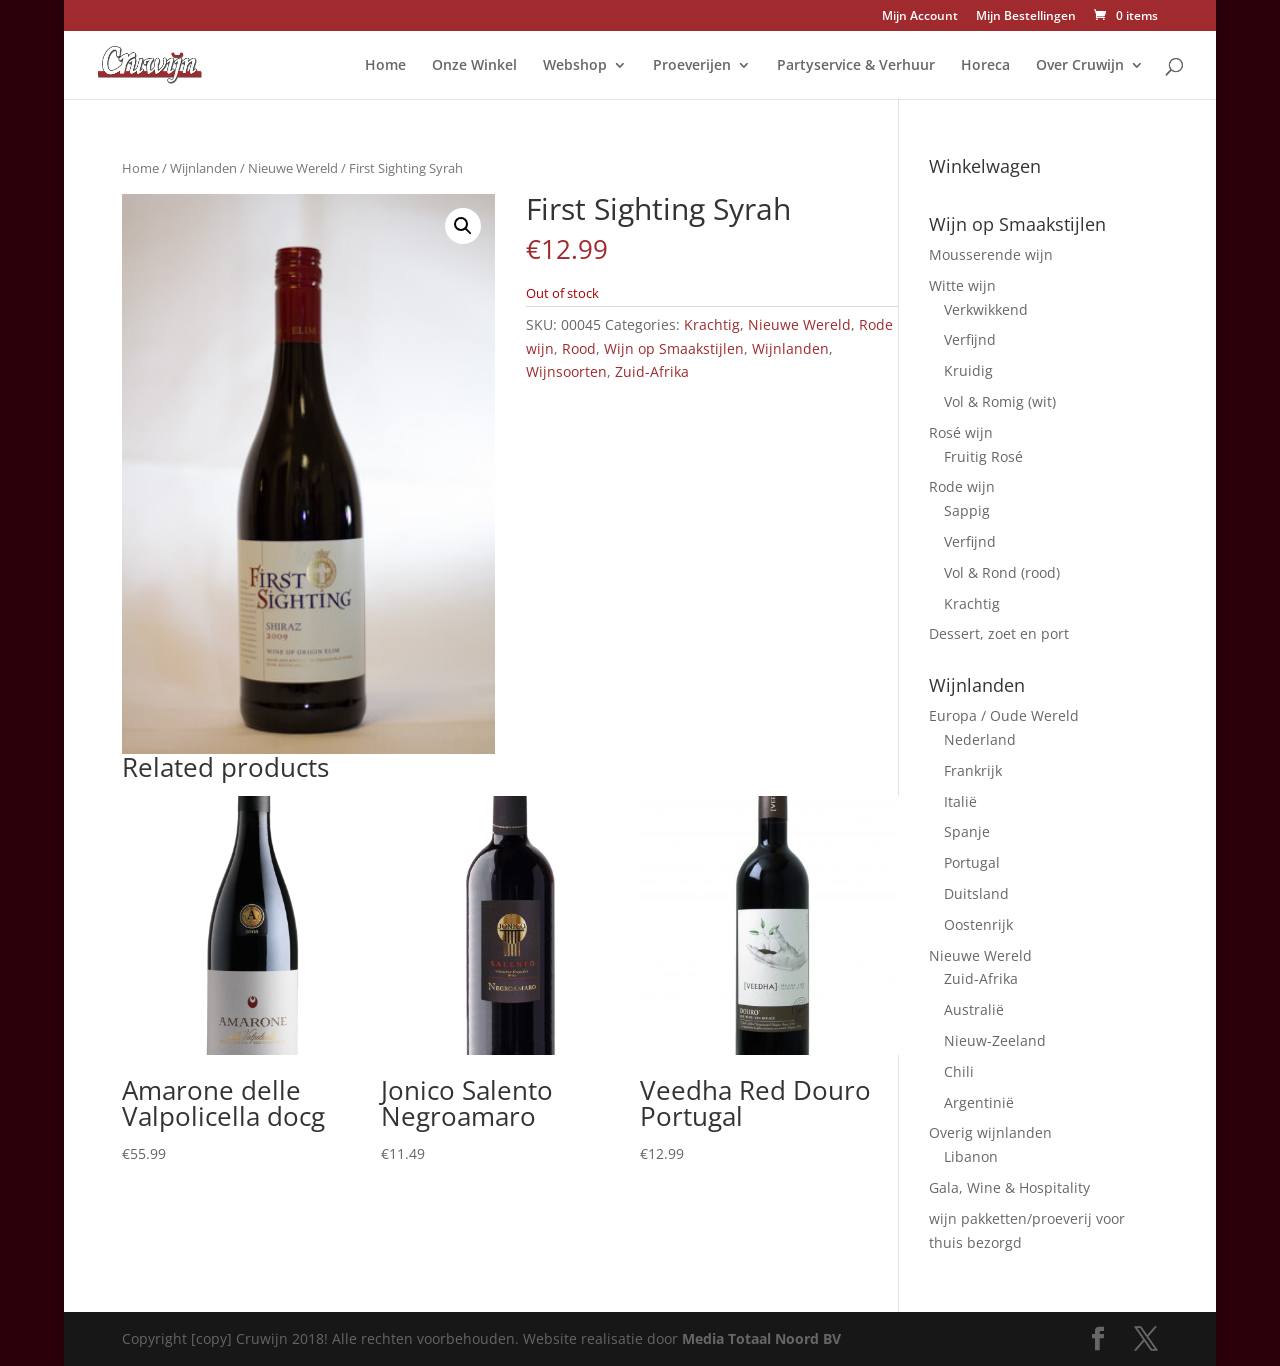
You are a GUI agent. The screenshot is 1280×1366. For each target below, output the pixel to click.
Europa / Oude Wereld (1004, 715)
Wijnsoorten (566, 371)
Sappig (967, 510)
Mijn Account (920, 17)
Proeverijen (692, 66)
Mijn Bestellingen (1026, 17)
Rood (579, 348)
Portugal (972, 862)
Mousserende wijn (991, 254)
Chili (959, 1071)
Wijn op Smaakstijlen (674, 348)
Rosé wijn (961, 432)
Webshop (575, 66)
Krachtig (712, 324)
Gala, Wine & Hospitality (1009, 1187)
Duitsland (976, 893)
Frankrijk (973, 770)
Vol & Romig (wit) (1000, 401)
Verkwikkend (986, 309)
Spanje (967, 831)
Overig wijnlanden (990, 1132)
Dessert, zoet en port (999, 633)
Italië (960, 801)
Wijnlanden (203, 168)
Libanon (971, 1156)
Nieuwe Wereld (293, 168)
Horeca (985, 66)
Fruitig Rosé (983, 456)
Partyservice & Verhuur (856, 66)
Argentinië (979, 1102)
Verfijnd (970, 339)
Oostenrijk (978, 924)
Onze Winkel (474, 66)
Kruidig (968, 370)
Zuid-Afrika (652, 371)
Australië (974, 1009)
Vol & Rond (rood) (1002, 572)
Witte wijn (962, 285)
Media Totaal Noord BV (761, 1338)
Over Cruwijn (1080, 66)
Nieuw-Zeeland (995, 1040)
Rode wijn (962, 486)
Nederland (980, 739)
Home (385, 66)
